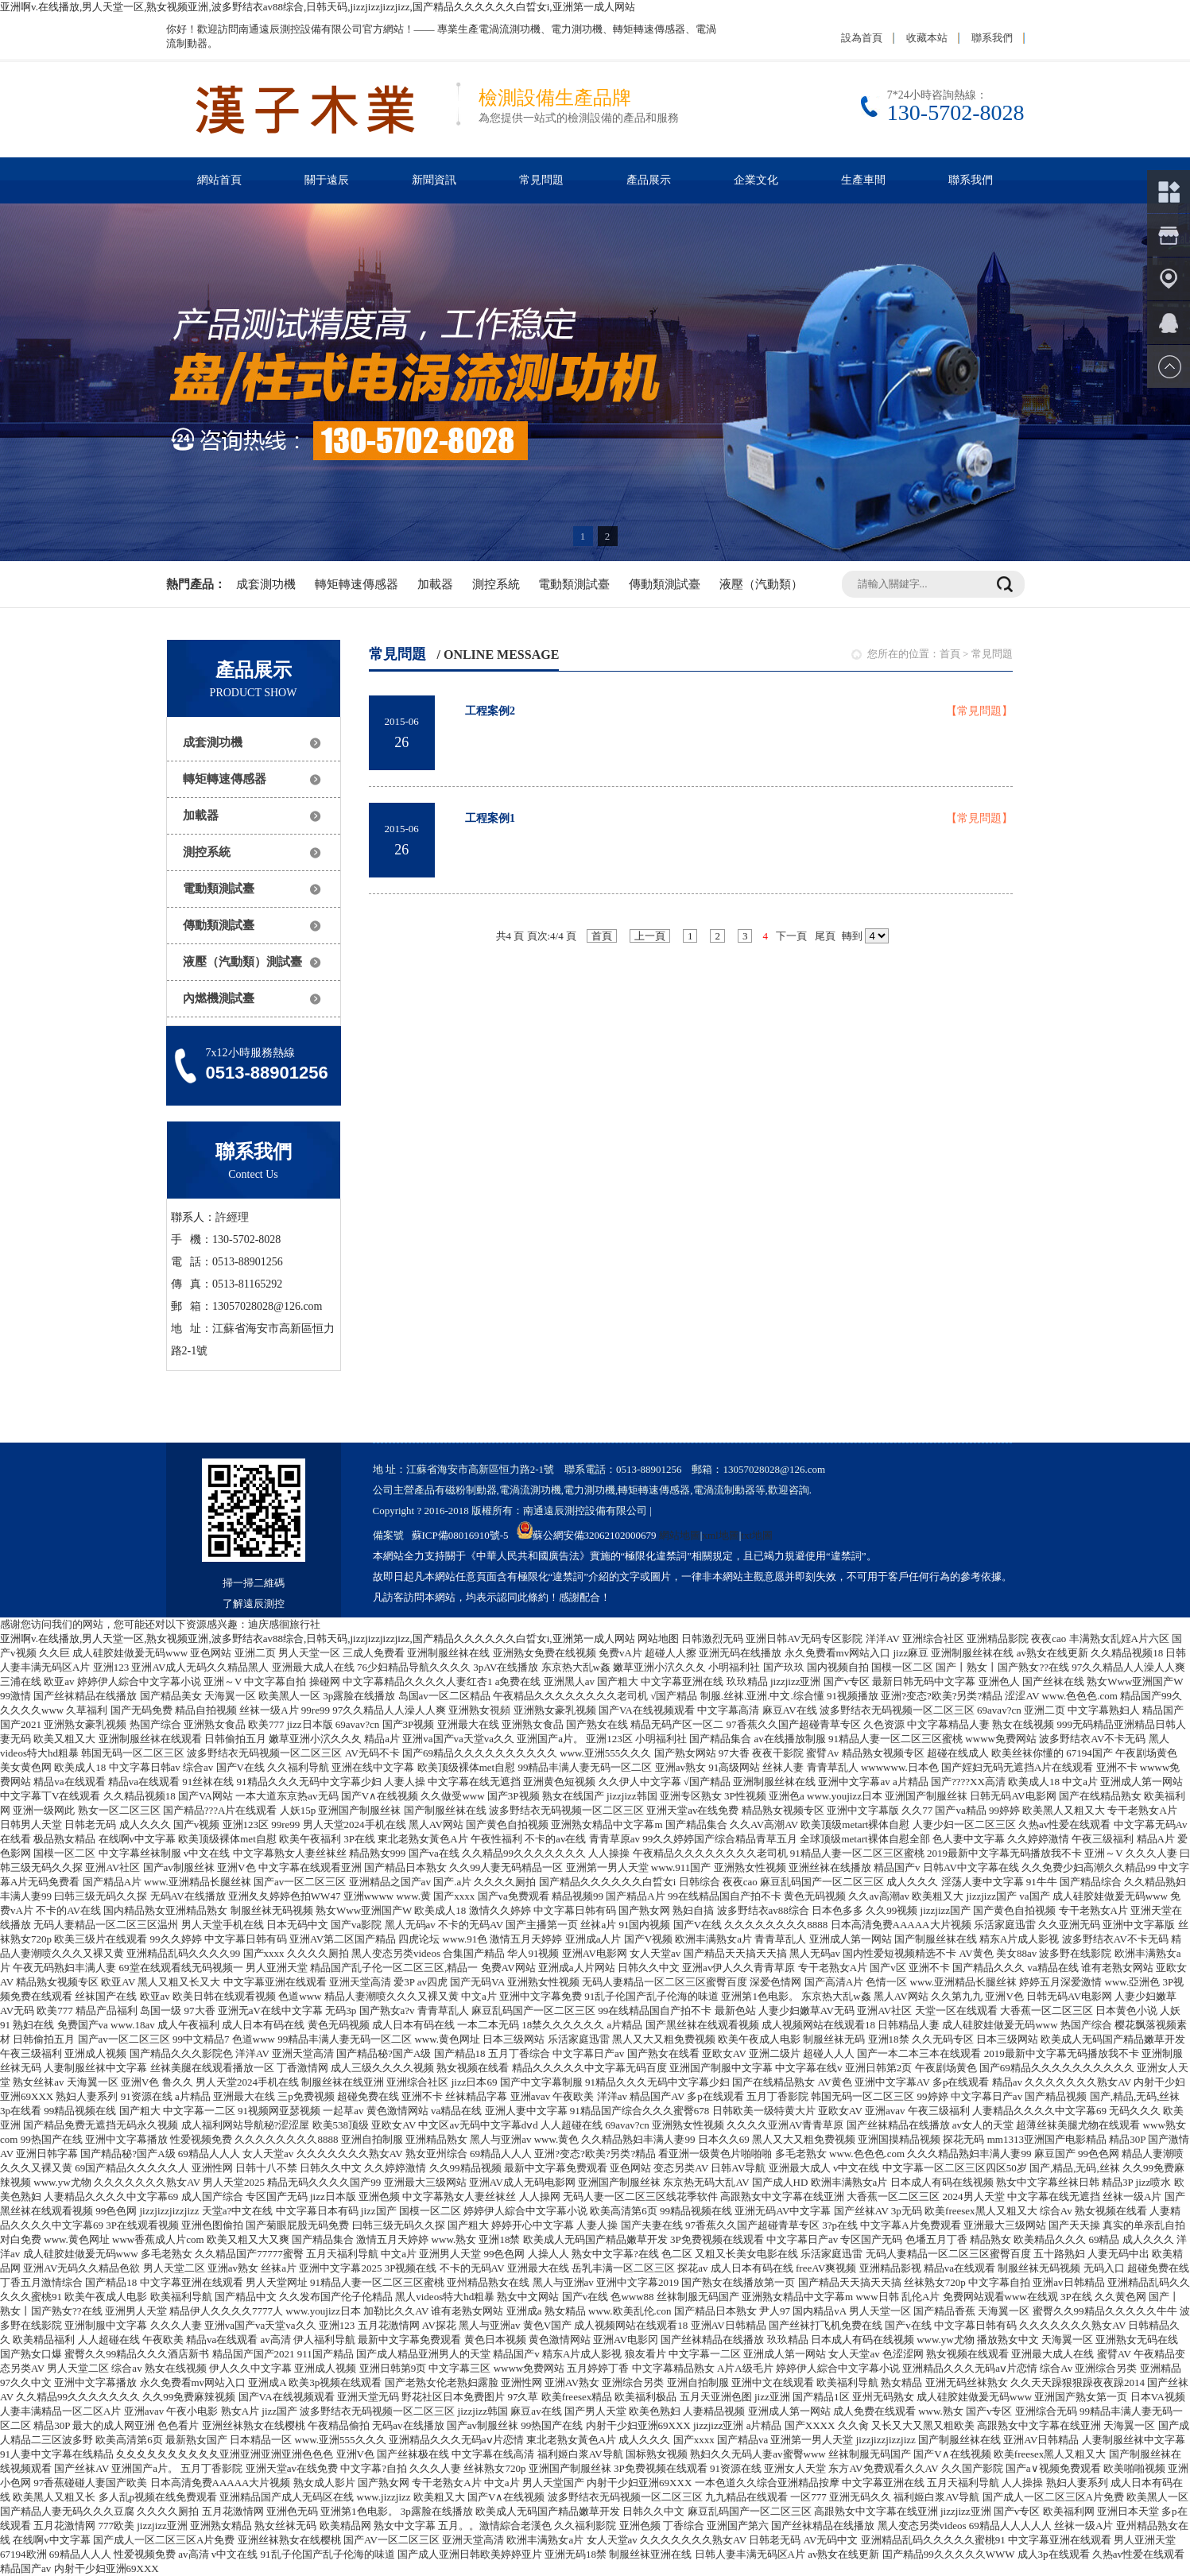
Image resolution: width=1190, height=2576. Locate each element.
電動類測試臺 (574, 584)
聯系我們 (992, 38)
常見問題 (992, 654)
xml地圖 (720, 1535)
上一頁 (649, 936)
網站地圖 (679, 1535)
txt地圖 (757, 1535)
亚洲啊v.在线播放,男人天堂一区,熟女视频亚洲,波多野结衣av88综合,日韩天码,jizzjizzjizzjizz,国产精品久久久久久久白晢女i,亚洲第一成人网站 (317, 7)
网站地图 (658, 1638)
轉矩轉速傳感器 (356, 584)
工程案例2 (490, 711)
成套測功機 (266, 584)
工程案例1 (490, 818)
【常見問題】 (979, 711)
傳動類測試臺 (664, 584)
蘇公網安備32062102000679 (587, 1535)
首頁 (950, 654)
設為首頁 (861, 38)
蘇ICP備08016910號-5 (460, 1535)
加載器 (435, 584)
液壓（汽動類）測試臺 (242, 961)
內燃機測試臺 (218, 998)
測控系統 (496, 584)
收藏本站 (927, 38)
